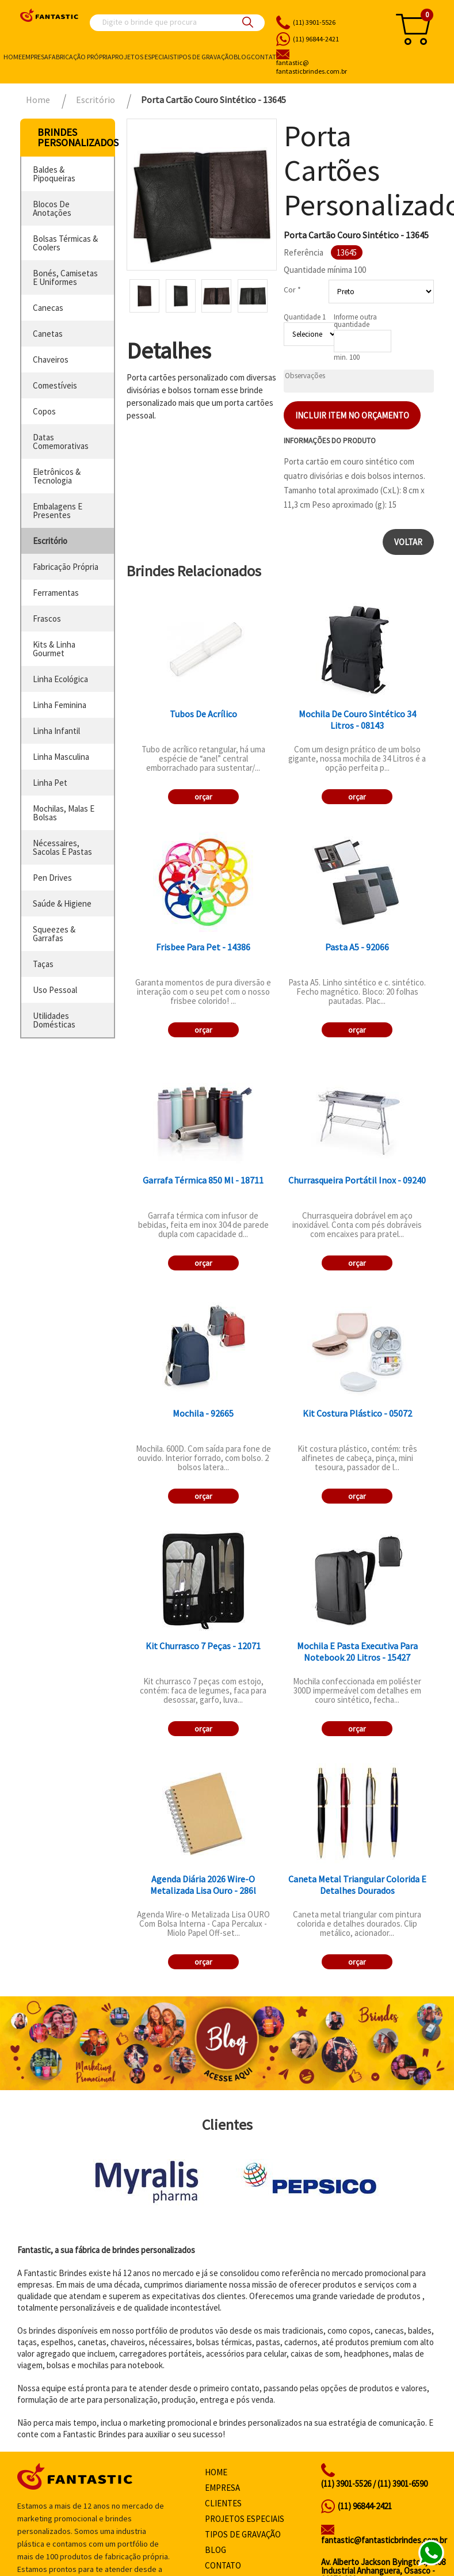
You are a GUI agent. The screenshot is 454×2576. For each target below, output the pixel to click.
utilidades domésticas (54, 1020)
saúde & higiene (62, 903)
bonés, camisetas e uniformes (65, 277)
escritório (50, 540)
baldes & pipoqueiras (54, 174)
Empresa (35, 56)
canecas (48, 307)
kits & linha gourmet (54, 649)
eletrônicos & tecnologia (57, 476)
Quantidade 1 (305, 317)
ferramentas (56, 592)
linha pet (50, 782)
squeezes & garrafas (54, 933)
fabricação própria (65, 566)
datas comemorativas (61, 441)
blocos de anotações (52, 208)
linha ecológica (60, 679)
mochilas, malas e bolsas (63, 813)
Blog (242, 56)
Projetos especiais (142, 56)
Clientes (223, 2503)
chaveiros (50, 359)
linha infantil (56, 730)
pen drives (52, 877)
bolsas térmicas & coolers (65, 243)
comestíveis (55, 385)
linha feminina (59, 704)
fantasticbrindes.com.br (328, 67)
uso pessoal (55, 989)
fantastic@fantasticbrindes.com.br (384, 2540)
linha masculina (61, 756)
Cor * (292, 289)
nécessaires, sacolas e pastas (62, 847)
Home (12, 56)
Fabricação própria (80, 56)
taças (43, 963)
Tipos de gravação (203, 56)
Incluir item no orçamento (352, 415)
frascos (47, 618)
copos (44, 411)
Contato (266, 56)
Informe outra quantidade (355, 320)
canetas (48, 333)
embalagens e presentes (57, 510)
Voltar (408, 541)
